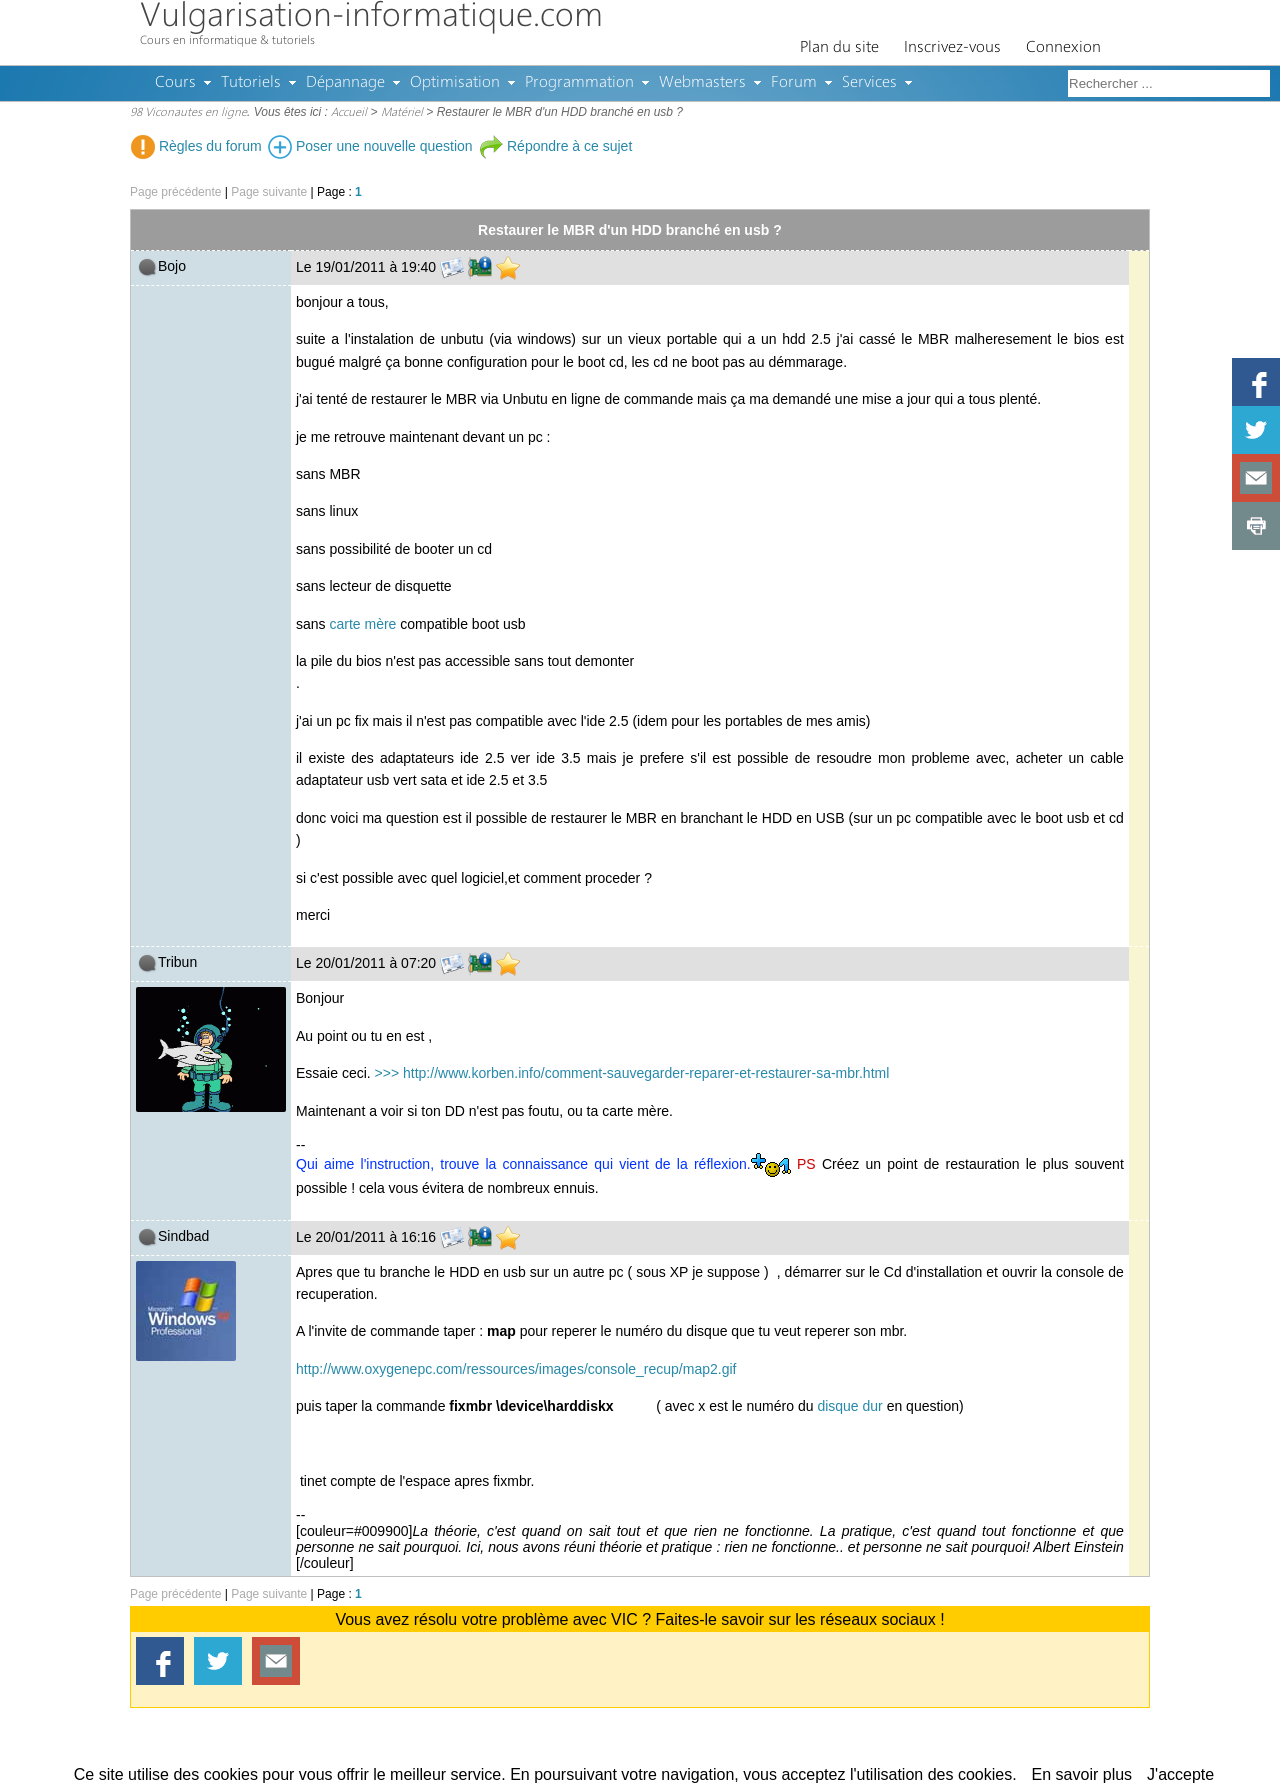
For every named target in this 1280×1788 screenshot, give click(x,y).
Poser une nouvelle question (370, 146)
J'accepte (1180, 1774)
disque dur (849, 1406)
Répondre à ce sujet (555, 146)
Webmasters (702, 83)
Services (869, 83)
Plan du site (839, 48)
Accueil (349, 113)
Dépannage (345, 83)
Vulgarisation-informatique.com (371, 17)
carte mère (362, 624)
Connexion (1063, 48)
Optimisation (455, 83)
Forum (794, 83)
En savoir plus (1082, 1774)
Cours (175, 83)
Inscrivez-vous (952, 48)
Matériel (402, 113)
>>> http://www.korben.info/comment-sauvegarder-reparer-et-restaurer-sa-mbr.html (630, 1073)
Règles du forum (196, 146)
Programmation (579, 83)
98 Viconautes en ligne (188, 113)
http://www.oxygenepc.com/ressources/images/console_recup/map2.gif (516, 1369)
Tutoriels (251, 83)
